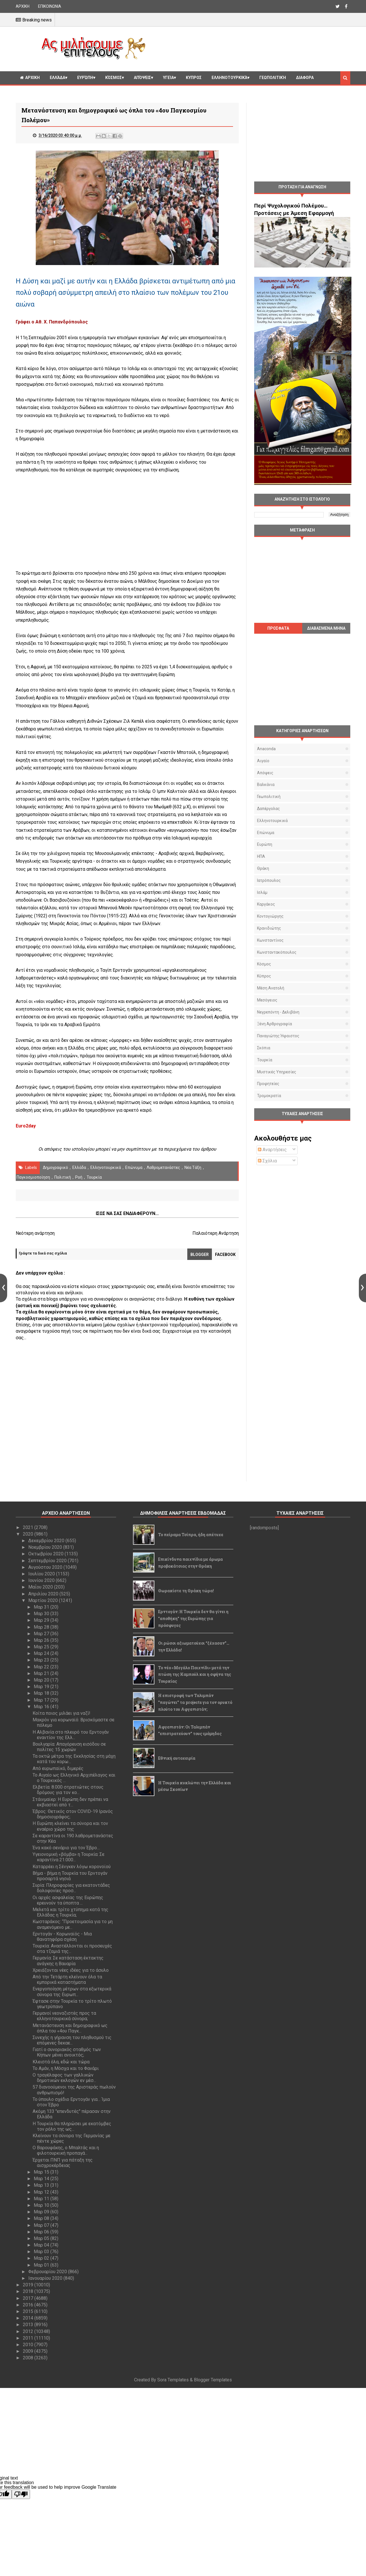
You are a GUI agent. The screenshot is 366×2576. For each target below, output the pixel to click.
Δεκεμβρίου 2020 (46, 1540)
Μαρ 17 (42, 1700)
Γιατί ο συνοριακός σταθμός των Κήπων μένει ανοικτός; (67, 2052)
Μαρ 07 (42, 2225)
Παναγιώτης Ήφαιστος (278, 1036)
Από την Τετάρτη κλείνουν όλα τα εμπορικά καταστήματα (67, 1979)
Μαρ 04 (42, 2245)
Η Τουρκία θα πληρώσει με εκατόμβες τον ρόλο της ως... (72, 2126)
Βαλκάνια (265, 784)
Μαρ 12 (42, 2192)
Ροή (78, 1177)
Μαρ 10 (42, 2205)
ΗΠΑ (261, 856)
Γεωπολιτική (272, 77)
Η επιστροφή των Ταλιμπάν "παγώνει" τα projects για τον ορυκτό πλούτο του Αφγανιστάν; (195, 1702)
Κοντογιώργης (270, 916)
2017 (28, 2298)
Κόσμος (113, 77)
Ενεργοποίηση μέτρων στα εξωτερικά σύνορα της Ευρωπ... (72, 1991)
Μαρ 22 (42, 1667)
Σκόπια (263, 1048)
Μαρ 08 (42, 2218)
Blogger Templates (213, 2380)
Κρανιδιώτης (269, 928)
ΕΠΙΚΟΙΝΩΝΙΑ (49, 6)
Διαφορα (305, 77)
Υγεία (168, 77)
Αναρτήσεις (272, 1149)
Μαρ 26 (42, 1640)
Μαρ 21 (42, 1673)
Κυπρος (194, 77)
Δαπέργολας (268, 808)
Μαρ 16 (42, 1706)
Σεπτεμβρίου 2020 (48, 1560)
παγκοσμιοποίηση (33, 1177)
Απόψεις (142, 77)
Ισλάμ (262, 892)
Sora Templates (173, 2380)
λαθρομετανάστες (163, 1167)
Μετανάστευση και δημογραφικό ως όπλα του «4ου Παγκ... (70, 2028)
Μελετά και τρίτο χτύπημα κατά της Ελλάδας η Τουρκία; (70, 1912)
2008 (28, 2357)
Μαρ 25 (42, 1646)
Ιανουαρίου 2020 (45, 2278)
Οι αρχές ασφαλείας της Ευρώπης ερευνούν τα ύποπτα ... (68, 1900)
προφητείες (268, 1083)
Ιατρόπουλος (269, 880)
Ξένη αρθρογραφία (274, 1024)
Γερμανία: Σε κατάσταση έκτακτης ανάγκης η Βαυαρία (68, 1960)
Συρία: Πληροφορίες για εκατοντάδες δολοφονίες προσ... (71, 1887)
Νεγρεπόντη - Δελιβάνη (278, 1012)
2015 (28, 2311)
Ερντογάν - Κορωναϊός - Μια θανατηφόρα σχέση (62, 1936)
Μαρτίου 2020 (43, 1600)
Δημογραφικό (55, 1167)
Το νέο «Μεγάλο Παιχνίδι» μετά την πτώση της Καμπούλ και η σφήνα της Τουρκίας (194, 1674)
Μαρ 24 (42, 1653)
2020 (28, 1534)
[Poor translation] (21, 2494)
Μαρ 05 (42, 2238)
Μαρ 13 (42, 2185)
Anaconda (266, 748)
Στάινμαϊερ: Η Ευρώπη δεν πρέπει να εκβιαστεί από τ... (70, 1802)
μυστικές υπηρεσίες (276, 1072)
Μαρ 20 (42, 1680)
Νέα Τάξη (192, 1167)
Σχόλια (267, 1160)
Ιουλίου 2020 (42, 1574)
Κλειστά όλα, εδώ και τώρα (61, 2062)
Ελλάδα (57, 77)
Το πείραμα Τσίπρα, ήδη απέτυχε (190, 1534)
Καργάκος (266, 904)
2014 (28, 2318)
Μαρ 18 (42, 1693)
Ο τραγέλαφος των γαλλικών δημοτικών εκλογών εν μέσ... (64, 2077)
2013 (28, 2324)
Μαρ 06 (42, 2232)
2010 (28, 2344)
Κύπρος (264, 976)
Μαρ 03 (42, 2251)
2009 (28, 2351)
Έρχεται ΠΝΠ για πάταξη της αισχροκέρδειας (63, 2162)
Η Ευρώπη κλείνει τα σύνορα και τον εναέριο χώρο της (70, 1826)
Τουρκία (94, 1177)
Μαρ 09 (42, 2212)
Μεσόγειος (267, 1000)
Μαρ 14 (42, 2178)
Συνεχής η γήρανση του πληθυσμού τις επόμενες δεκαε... (72, 2040)
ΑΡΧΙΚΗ (22, 6)
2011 (28, 2338)
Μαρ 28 (42, 1627)
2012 (28, 2331)
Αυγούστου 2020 (45, 1567)
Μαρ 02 (42, 2258)
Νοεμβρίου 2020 (45, 1547)
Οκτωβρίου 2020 (46, 1553)
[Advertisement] (250, 48)
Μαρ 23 (42, 1660)
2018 (28, 2291)
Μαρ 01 (42, 2265)
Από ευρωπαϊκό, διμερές (58, 1768)
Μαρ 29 (42, 1620)
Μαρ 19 (42, 1686)
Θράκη (263, 868)
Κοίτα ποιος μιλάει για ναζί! (61, 1713)
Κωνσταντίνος (270, 940)
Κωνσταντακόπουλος (277, 952)
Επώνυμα (133, 1167)
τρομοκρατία (269, 1095)
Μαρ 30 (42, 1613)
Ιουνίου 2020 (42, 1580)
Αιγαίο (263, 760)
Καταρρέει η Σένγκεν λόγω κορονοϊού (72, 1866)
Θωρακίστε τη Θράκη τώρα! (186, 1590)
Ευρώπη (85, 77)
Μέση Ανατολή (270, 988)
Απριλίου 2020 (43, 1594)
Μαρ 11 (42, 2198)
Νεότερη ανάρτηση (35, 1233)
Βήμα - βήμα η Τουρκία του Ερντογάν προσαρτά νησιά (70, 1875)
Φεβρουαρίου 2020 (48, 2271)
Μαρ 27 (42, 1633)
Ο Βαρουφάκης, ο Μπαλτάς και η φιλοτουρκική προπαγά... (66, 2150)
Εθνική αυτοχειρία (176, 1758)
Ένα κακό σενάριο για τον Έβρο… (66, 1847)
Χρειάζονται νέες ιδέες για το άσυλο (71, 1970)
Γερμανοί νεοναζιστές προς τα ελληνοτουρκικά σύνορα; (64, 2015)
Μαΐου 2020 (41, 1587)
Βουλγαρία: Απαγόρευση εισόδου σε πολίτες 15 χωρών (69, 1746)
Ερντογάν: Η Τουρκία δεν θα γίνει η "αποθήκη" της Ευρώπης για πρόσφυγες (193, 1618)
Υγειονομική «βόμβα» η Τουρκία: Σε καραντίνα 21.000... (68, 1857)
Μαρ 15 (42, 2172)
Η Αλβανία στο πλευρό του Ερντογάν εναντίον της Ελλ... (71, 1734)
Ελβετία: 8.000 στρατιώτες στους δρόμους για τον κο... (68, 1789)
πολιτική (62, 1177)
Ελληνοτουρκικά (229, 77)
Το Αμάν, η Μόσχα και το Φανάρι (66, 2068)
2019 (28, 2284)
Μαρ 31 (42, 1607)
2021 (28, 1527)
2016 (28, 2305)
